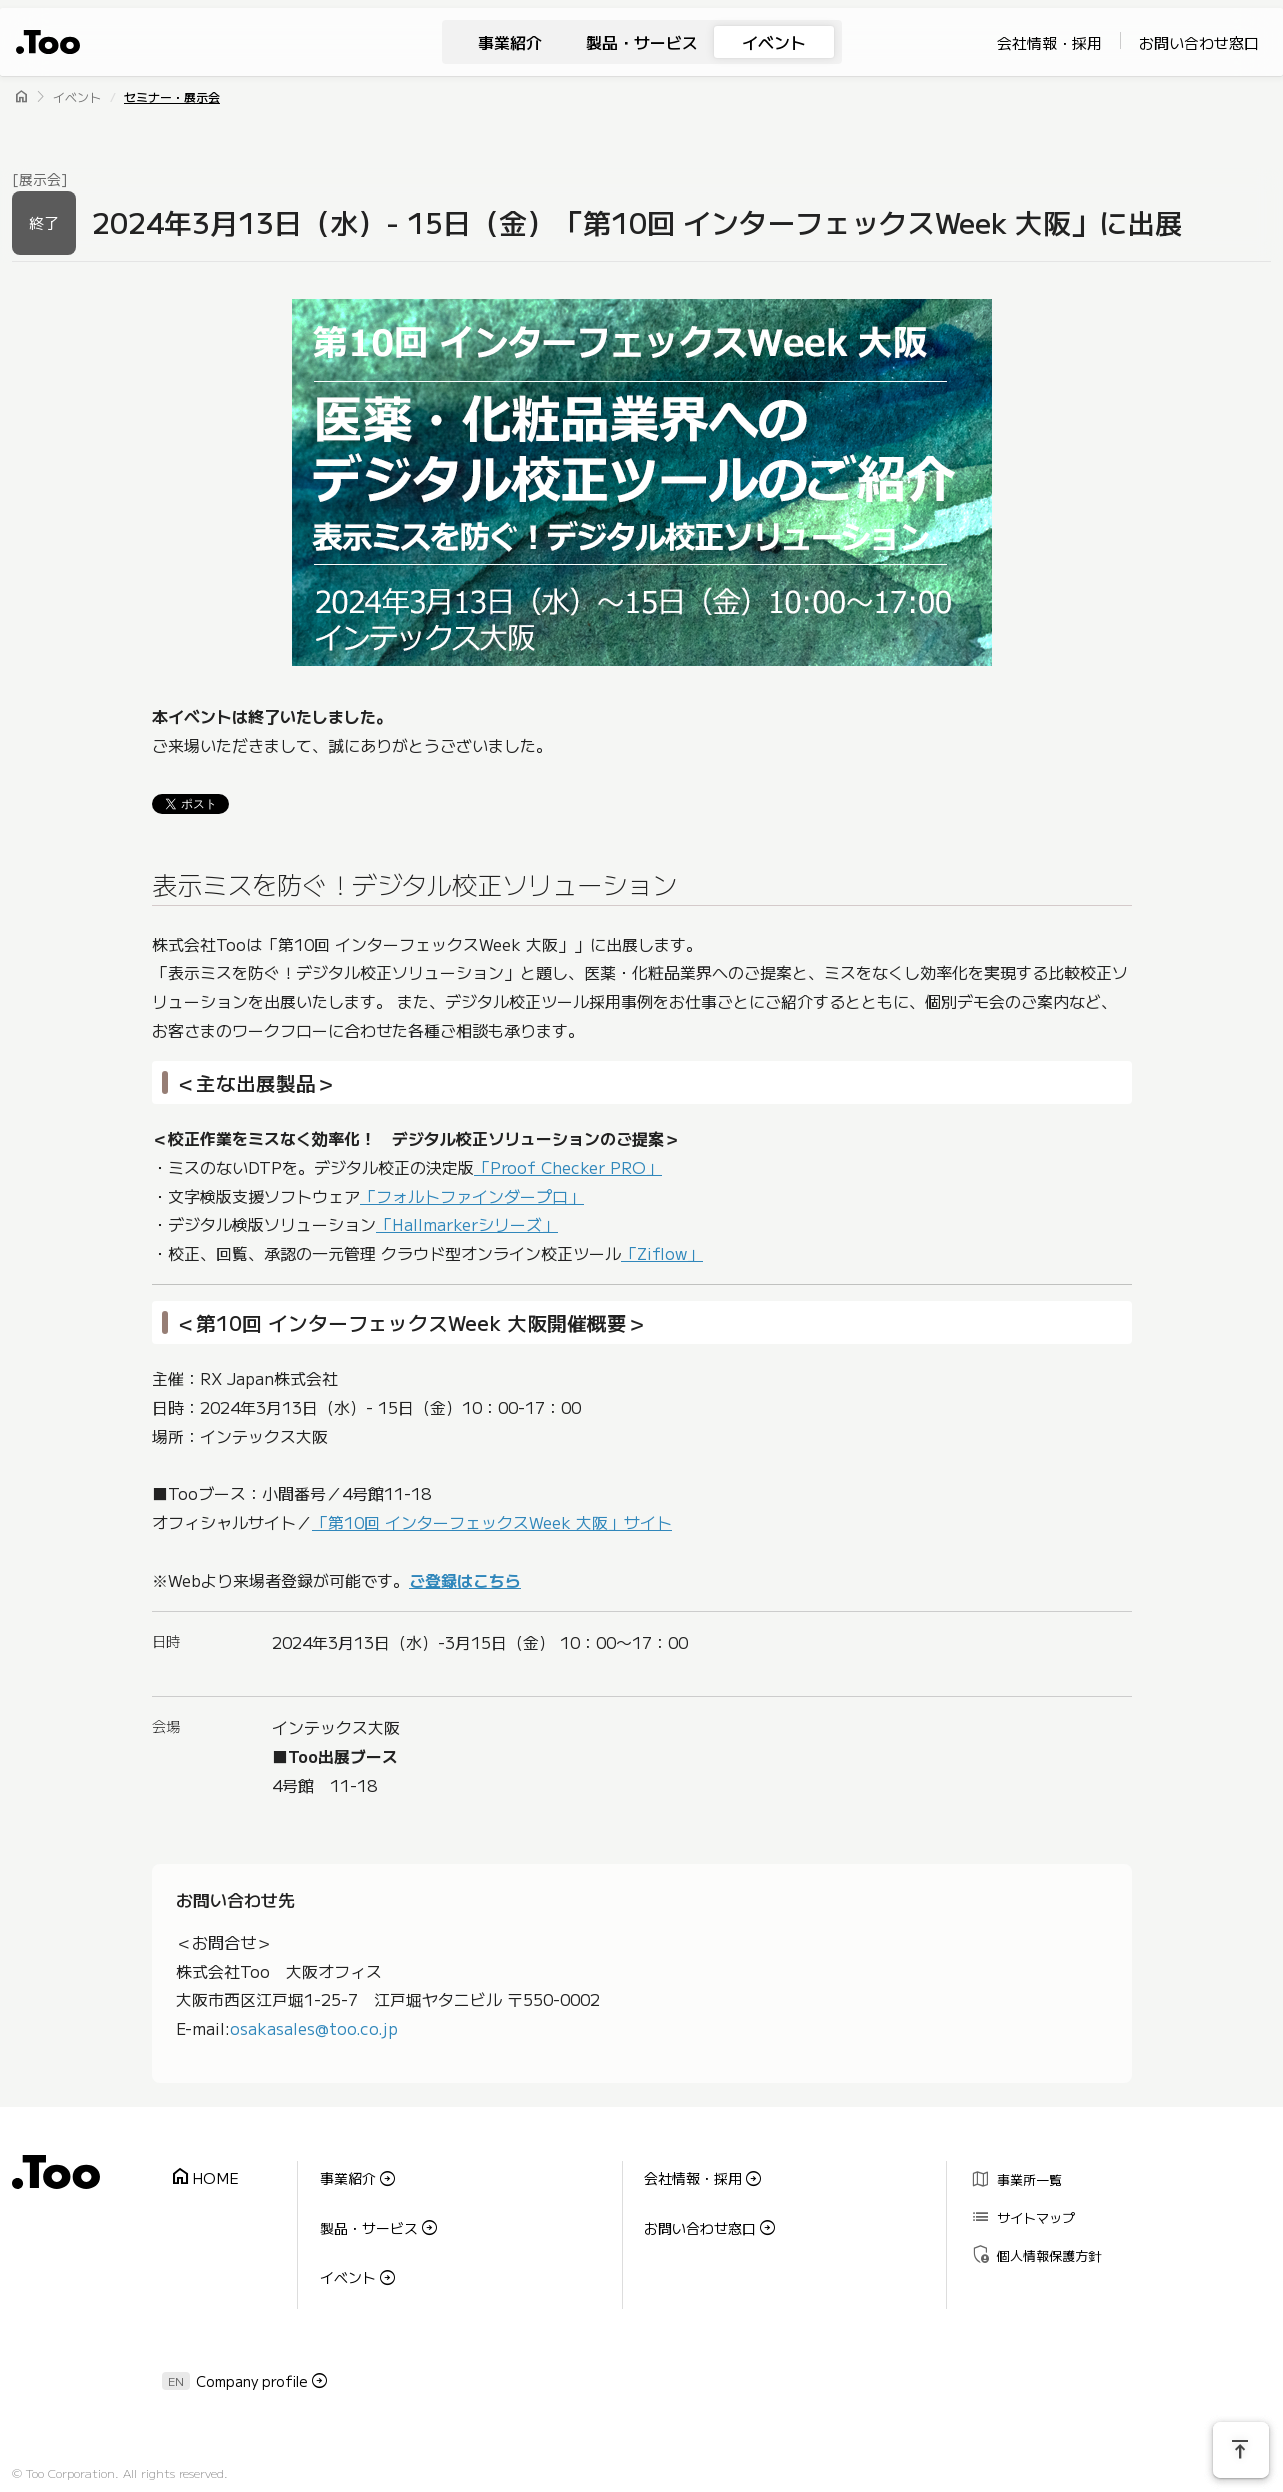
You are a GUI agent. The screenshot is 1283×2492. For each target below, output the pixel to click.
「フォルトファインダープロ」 (472, 1196)
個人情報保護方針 (1029, 2232)
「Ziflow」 (662, 1254)
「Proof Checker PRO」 (568, 1167)
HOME (198, 2171)
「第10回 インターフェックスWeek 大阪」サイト (492, 1523)
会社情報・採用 (1049, 42)
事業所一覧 (1010, 2174)
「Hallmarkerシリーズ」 (467, 1225)
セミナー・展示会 (172, 96)
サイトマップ (1016, 2203)
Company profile (252, 2345)
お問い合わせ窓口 (1199, 42)
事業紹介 (510, 42)
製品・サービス (642, 42)
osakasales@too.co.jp (314, 2028)
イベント (774, 42)
